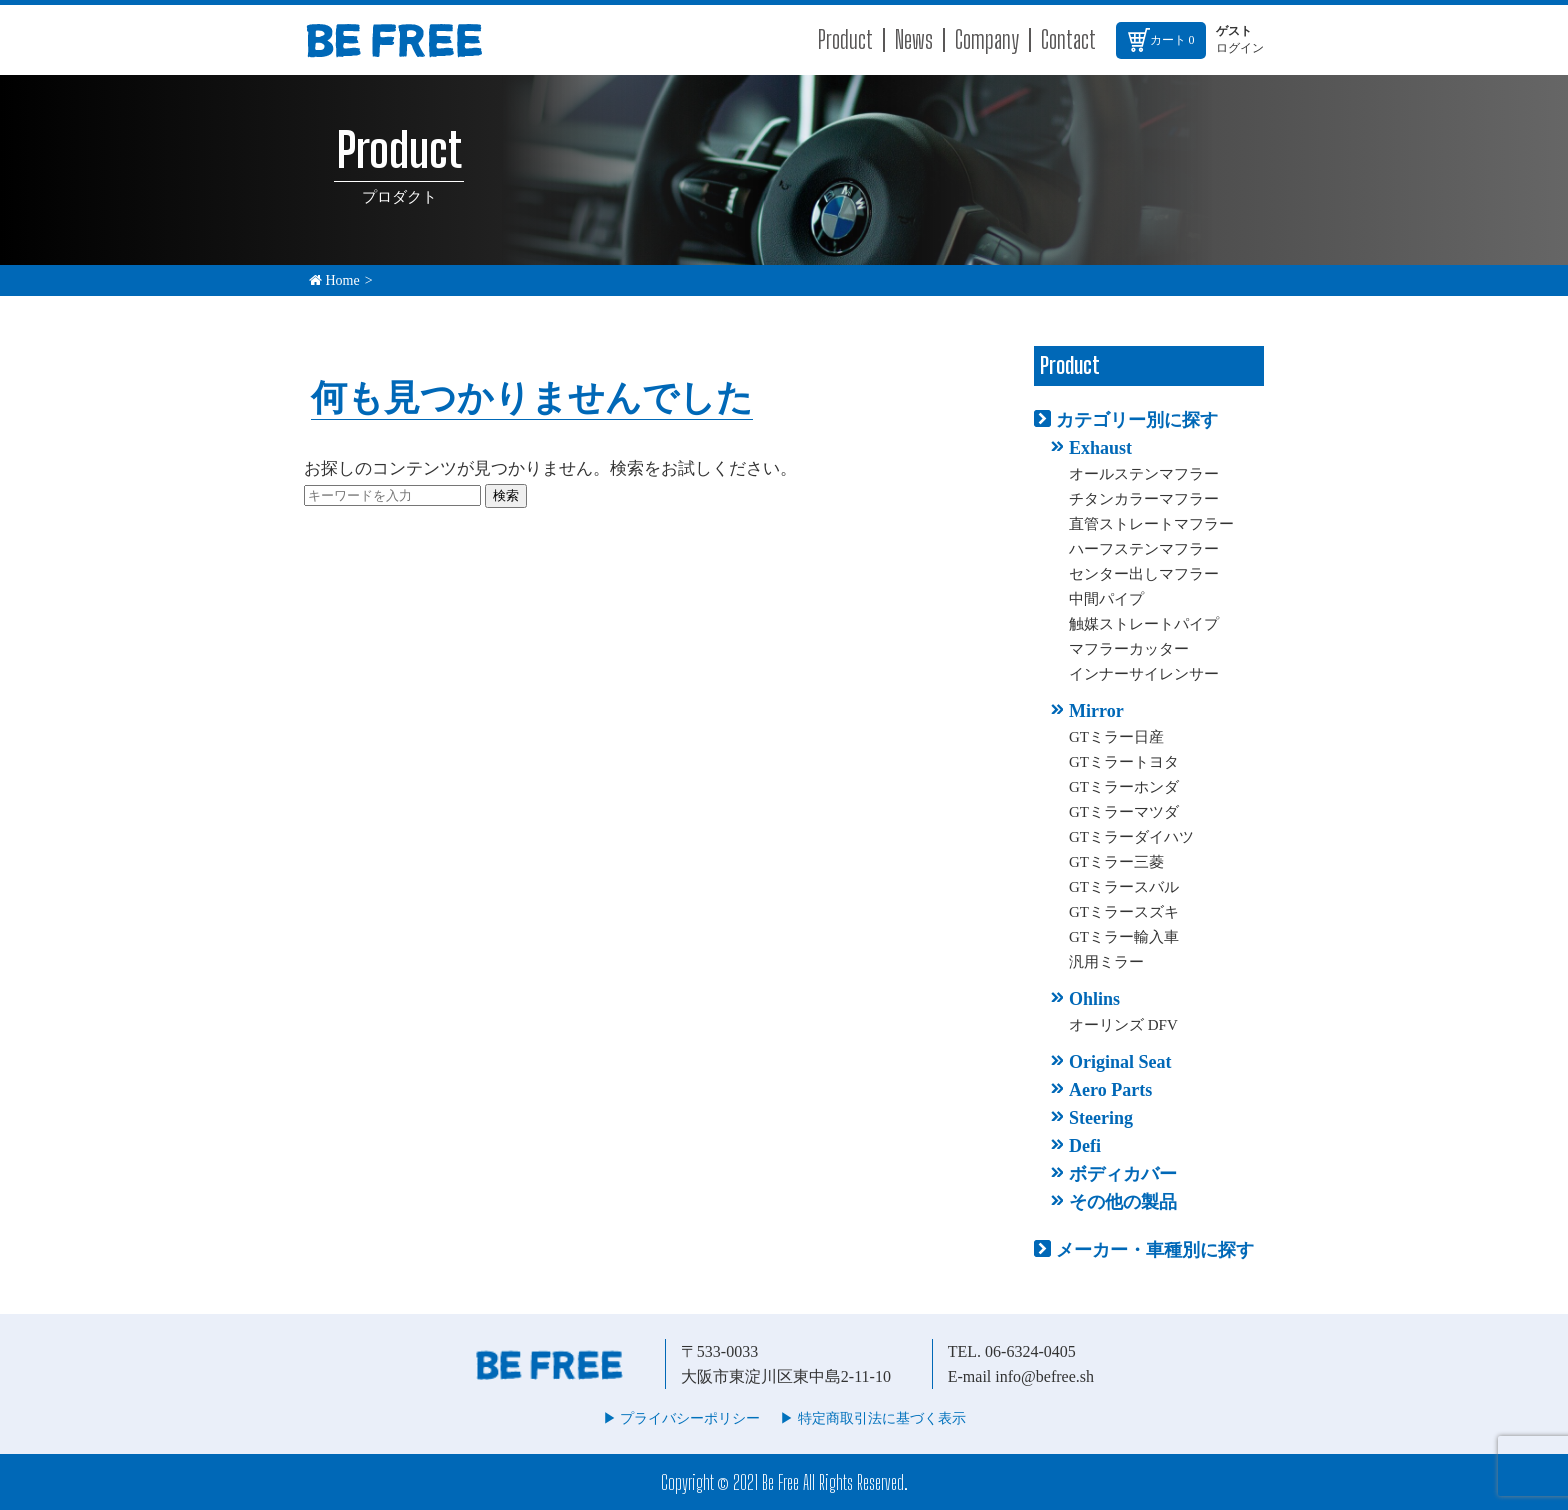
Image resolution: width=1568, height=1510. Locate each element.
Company (987, 39)
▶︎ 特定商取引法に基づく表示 (873, 1418)
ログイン (1240, 48)
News (914, 39)
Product (845, 39)
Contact (1068, 39)
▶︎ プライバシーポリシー (682, 1418)
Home (334, 280)
